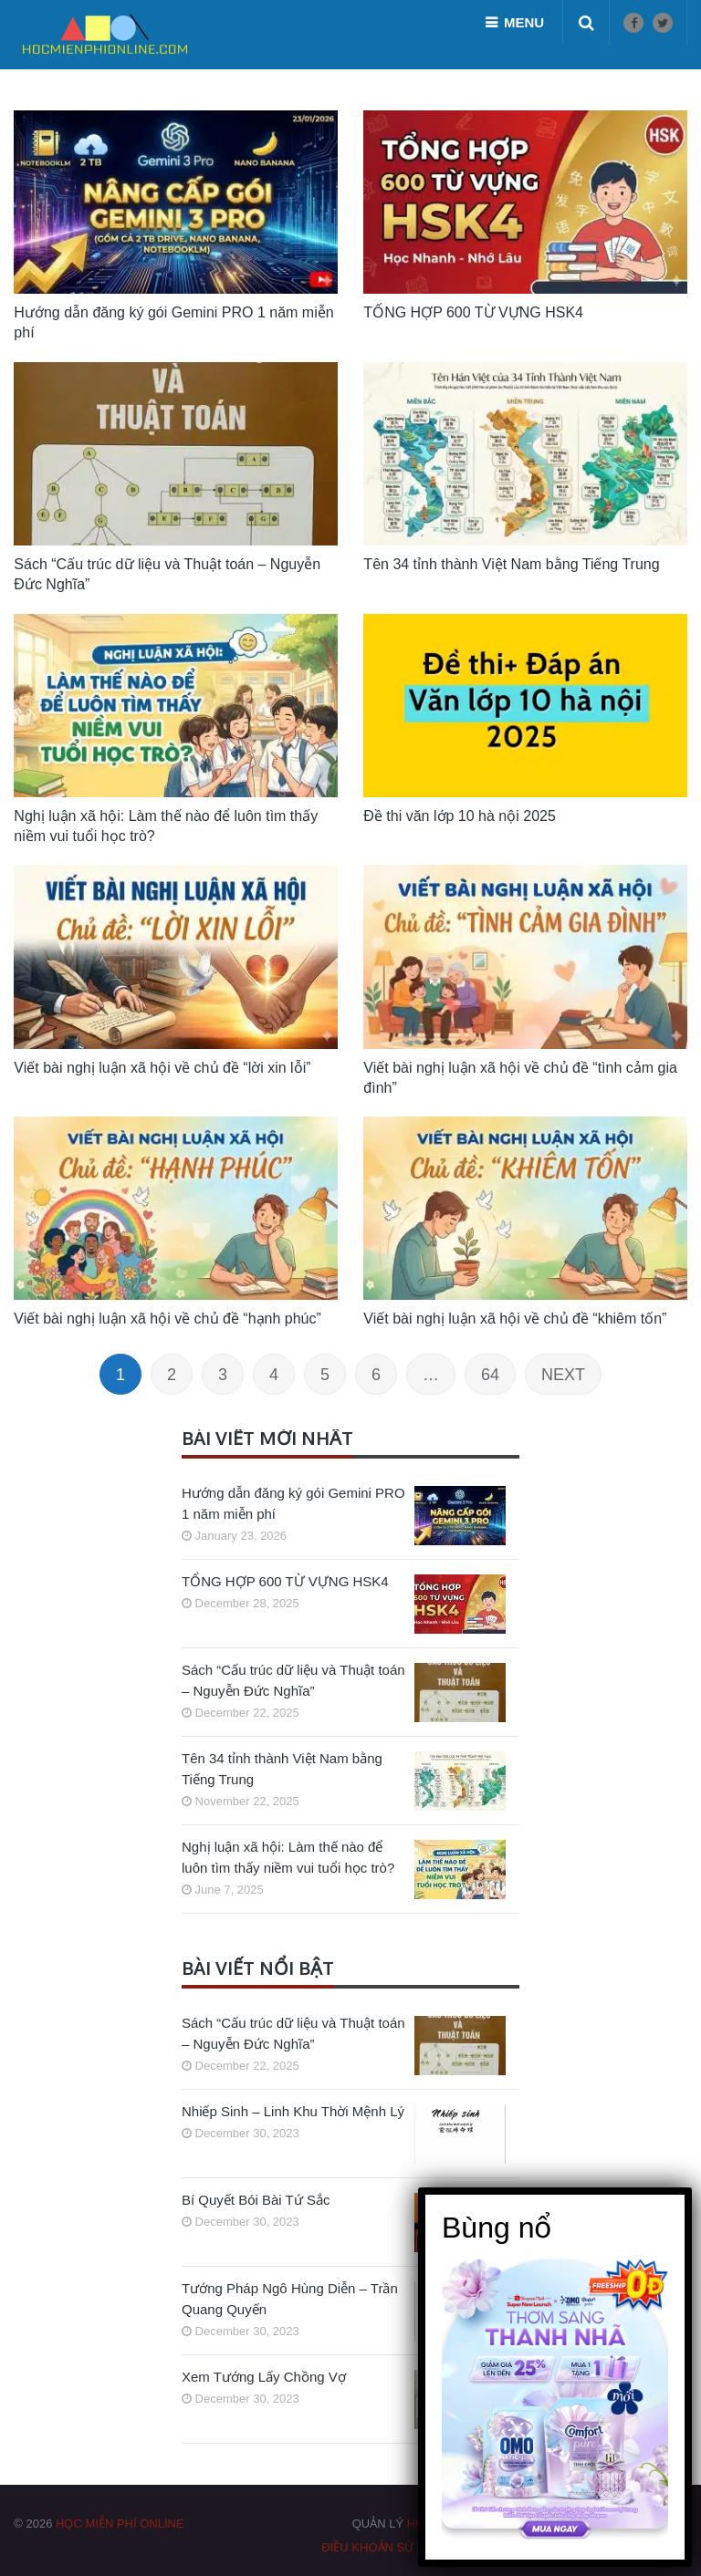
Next (563, 1375)
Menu (524, 22)
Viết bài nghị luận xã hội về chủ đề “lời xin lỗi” (162, 1067)
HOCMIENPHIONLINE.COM (482, 2523)
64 (490, 1375)
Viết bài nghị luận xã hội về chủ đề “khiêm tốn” (514, 1318)
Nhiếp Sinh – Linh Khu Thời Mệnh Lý (293, 2111)
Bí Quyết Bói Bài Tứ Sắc (256, 2199)
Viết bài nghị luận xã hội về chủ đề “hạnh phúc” (167, 1318)
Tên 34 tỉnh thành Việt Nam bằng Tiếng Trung (282, 1768)
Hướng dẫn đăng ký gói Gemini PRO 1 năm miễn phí (293, 1503)
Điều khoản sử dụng (386, 2547)
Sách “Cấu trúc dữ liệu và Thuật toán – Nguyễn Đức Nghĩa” (293, 1680)
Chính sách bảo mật (524, 2547)
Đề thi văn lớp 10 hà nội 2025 (459, 816)
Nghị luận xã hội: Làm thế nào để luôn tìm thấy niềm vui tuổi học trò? (288, 1857)
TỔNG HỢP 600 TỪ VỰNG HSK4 (285, 1581)
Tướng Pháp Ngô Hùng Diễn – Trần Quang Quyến (290, 2298)
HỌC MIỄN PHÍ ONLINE (120, 2523)
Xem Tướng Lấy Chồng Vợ (264, 2376)
